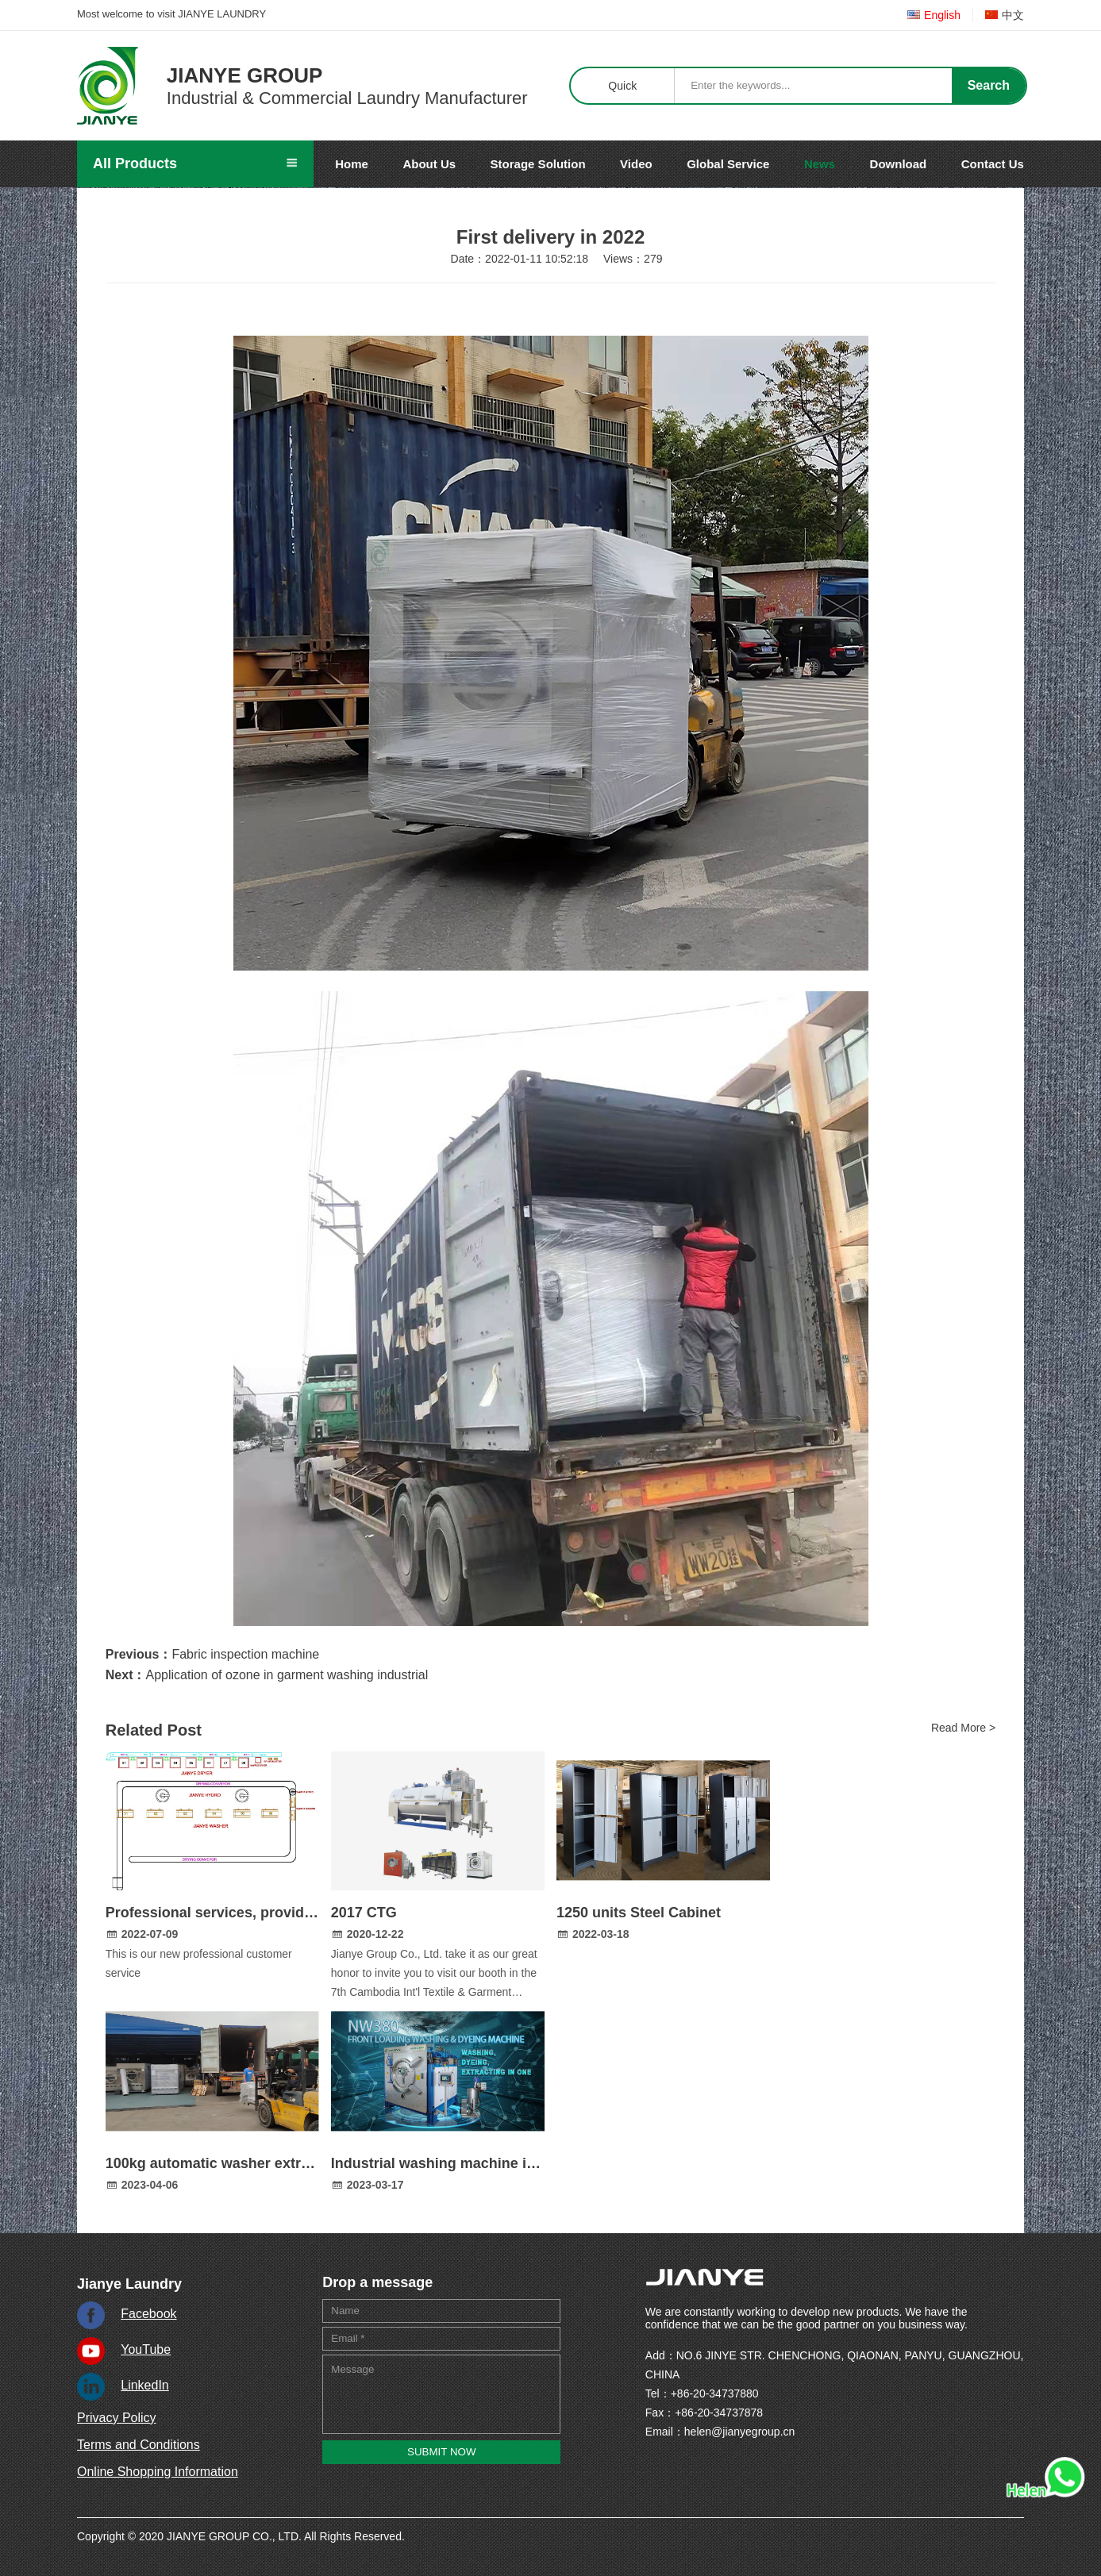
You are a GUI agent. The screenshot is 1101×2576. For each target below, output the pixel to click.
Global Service (728, 164)
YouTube (146, 2349)
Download (898, 164)
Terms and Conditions (138, 2444)
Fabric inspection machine (245, 1654)
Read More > (963, 1727)
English (933, 15)
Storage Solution (538, 164)
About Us (429, 164)
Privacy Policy (116, 2417)
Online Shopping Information (157, 2471)
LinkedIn (145, 2385)
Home (351, 164)
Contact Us (992, 164)
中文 (1004, 15)
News (819, 164)
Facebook (148, 2313)
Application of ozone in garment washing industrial (286, 1675)
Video (636, 164)
